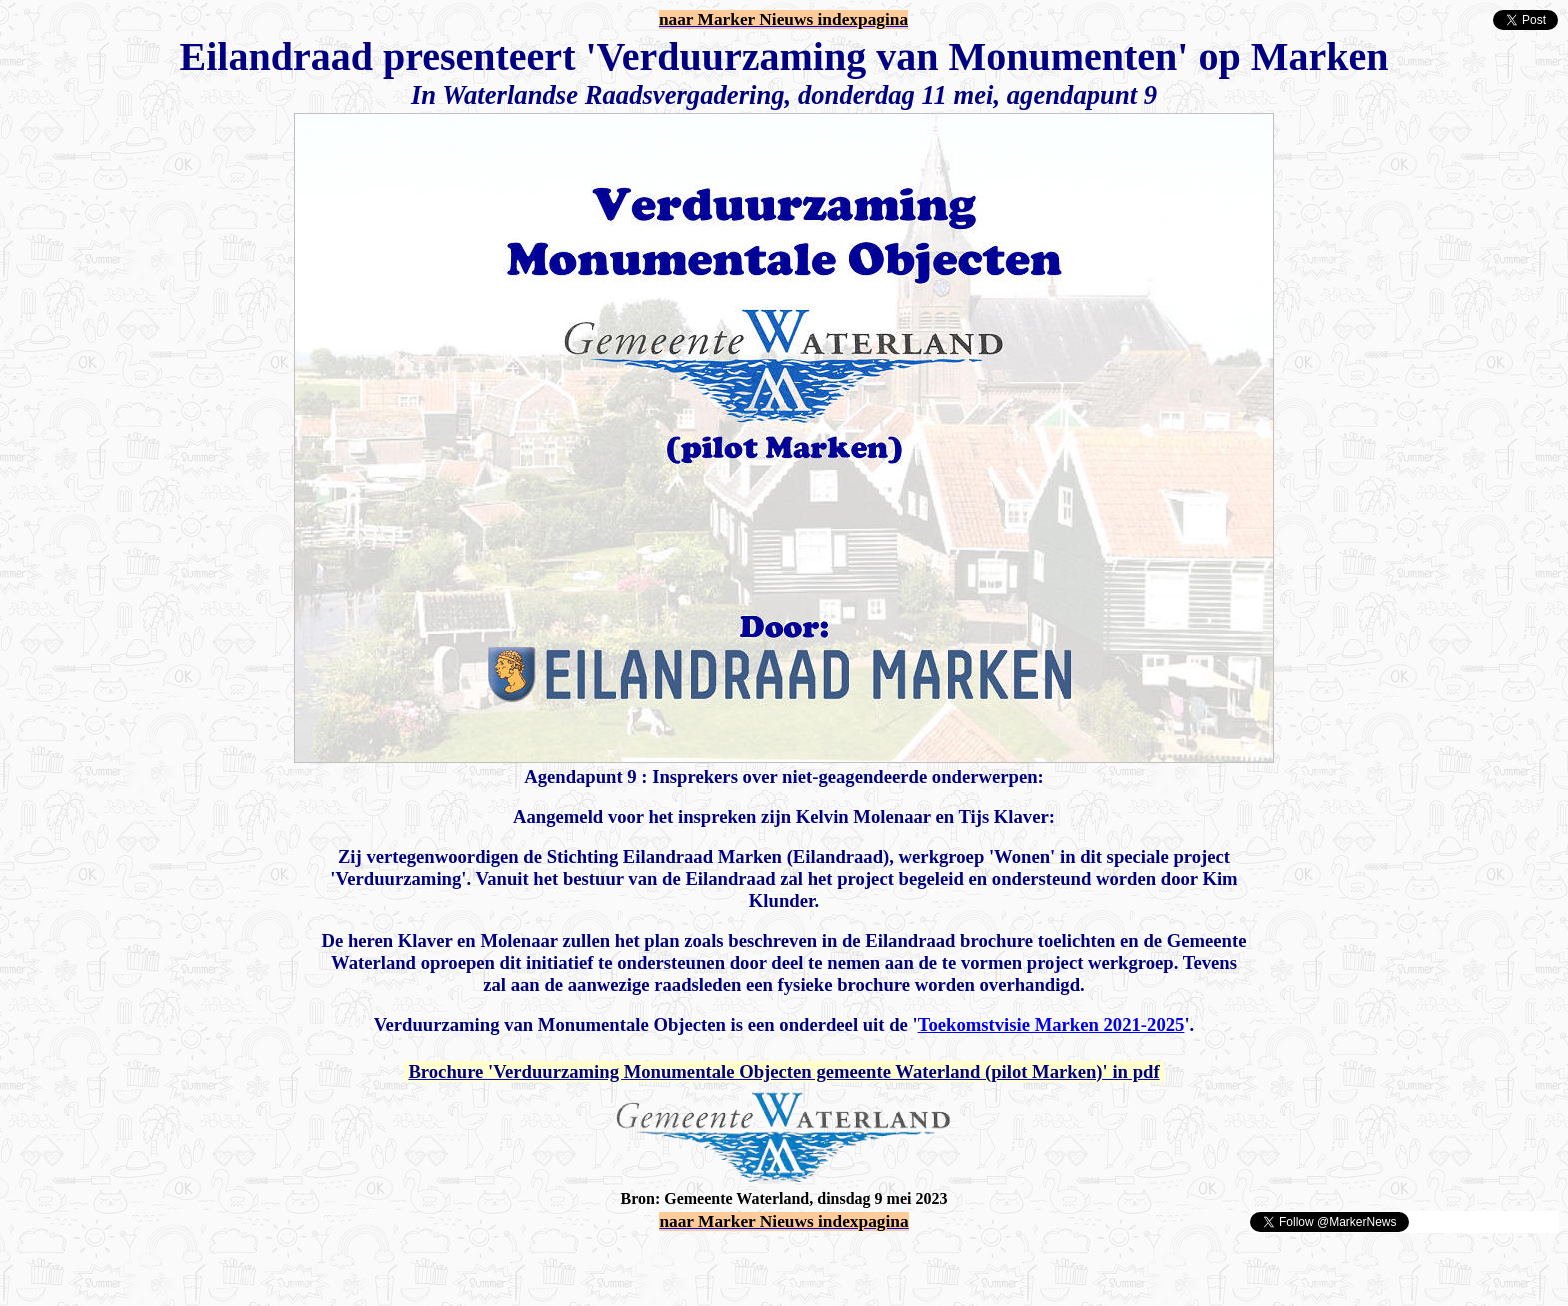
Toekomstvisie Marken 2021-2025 (1051, 1024)
